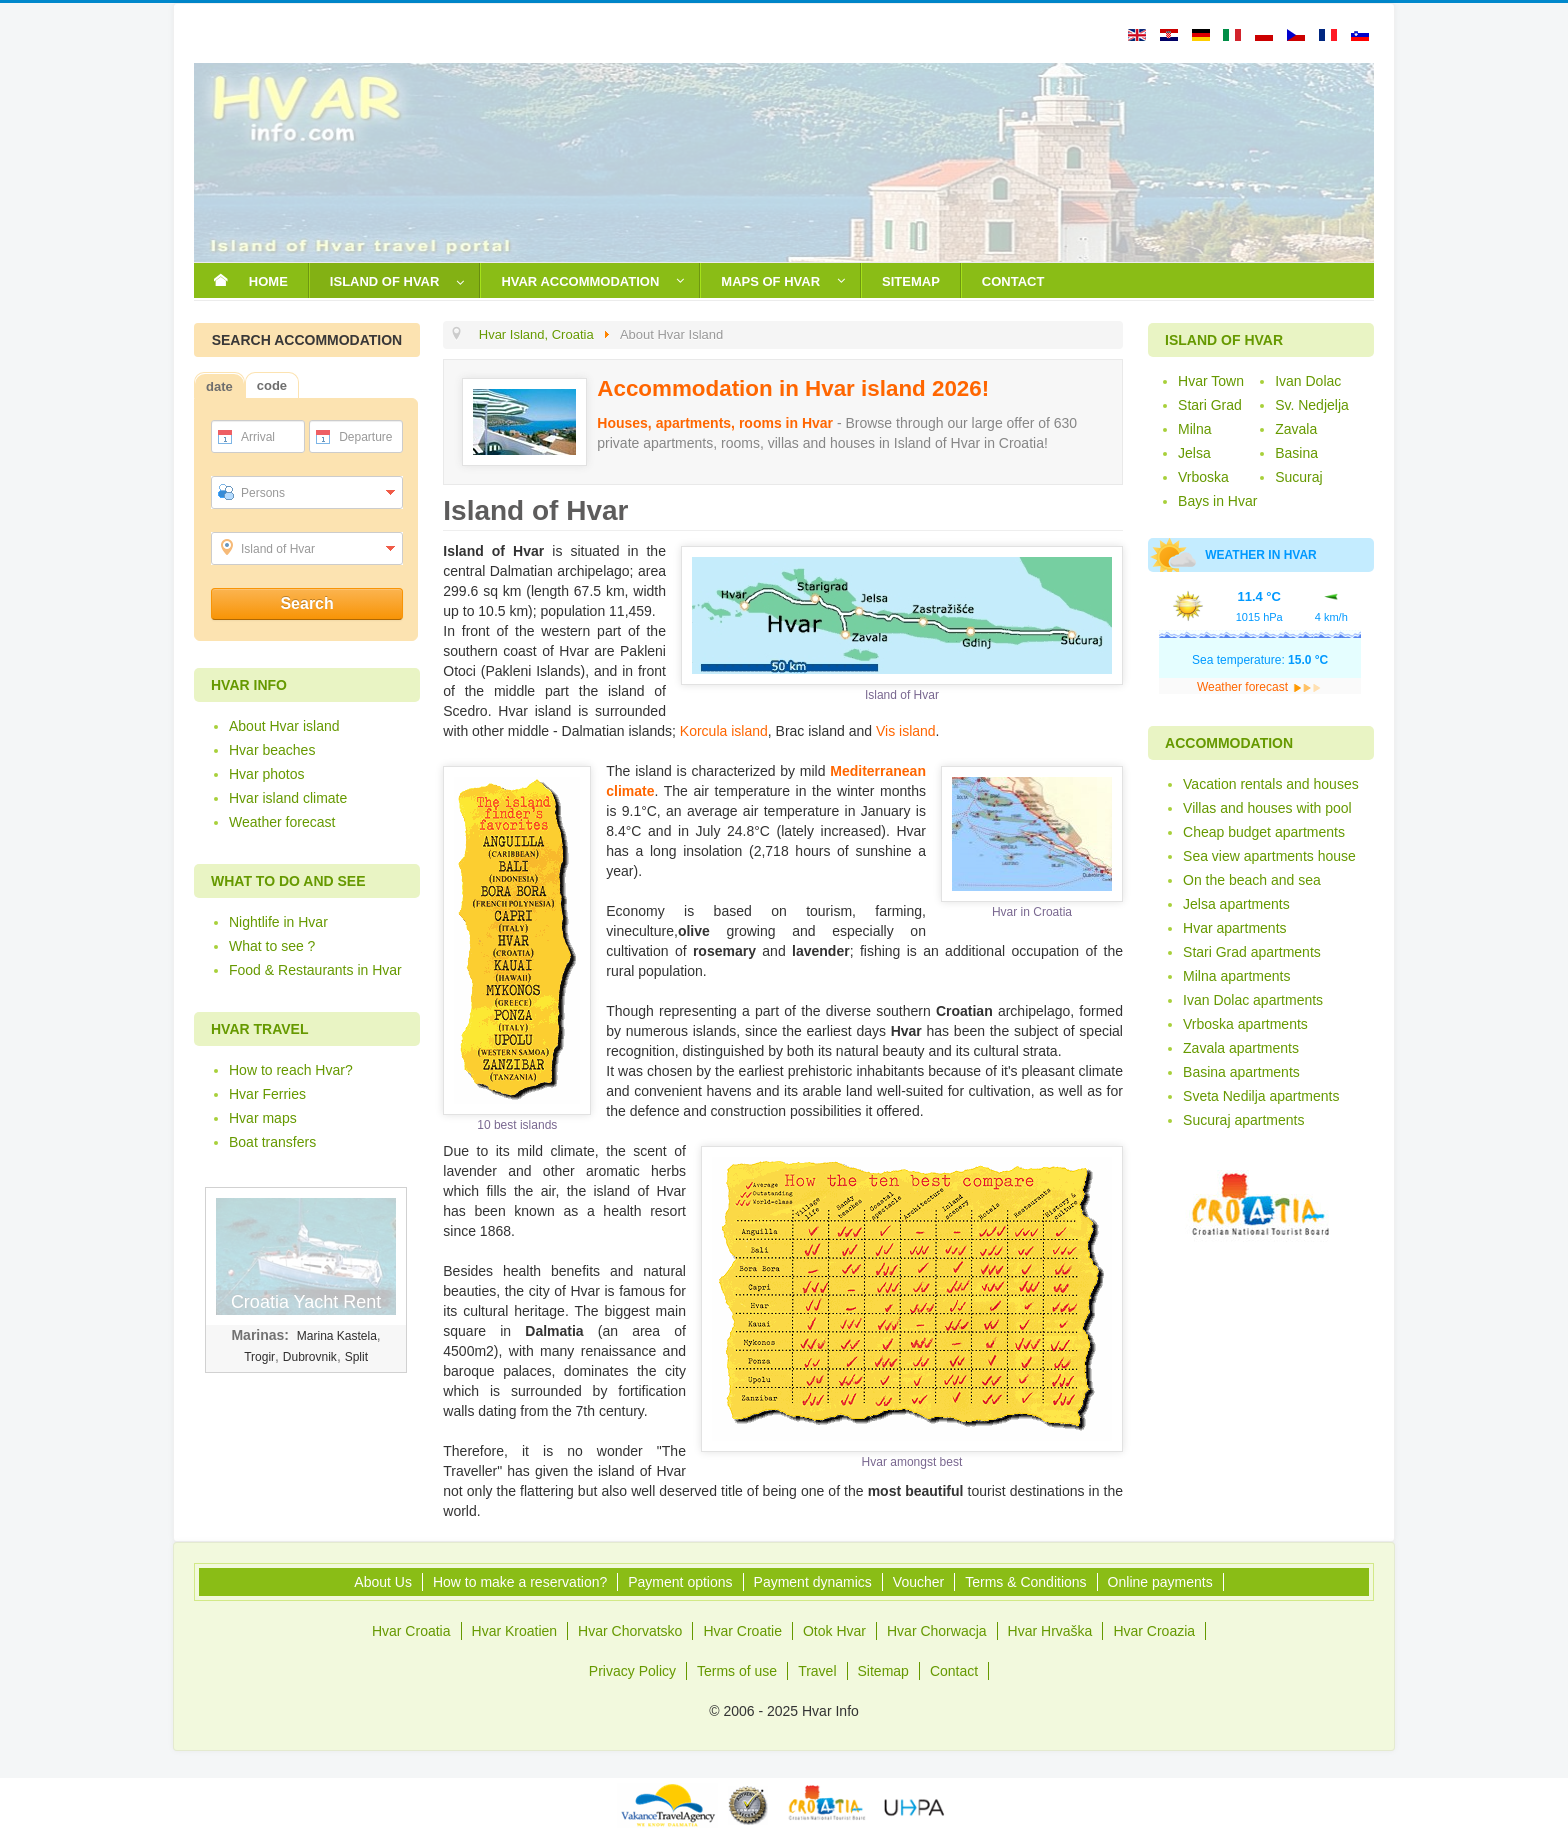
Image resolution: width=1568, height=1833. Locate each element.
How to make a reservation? (520, 1582)
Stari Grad (1210, 405)
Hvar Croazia (1154, 1631)
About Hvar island (284, 726)
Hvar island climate (288, 798)
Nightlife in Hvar (278, 922)
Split (356, 1357)
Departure (365, 437)
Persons (263, 493)
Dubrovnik (310, 1357)
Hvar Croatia (411, 1631)
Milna (1194, 429)
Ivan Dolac (1308, 381)
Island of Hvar (278, 549)
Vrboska (1203, 477)
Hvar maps (263, 1118)
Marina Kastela (337, 1336)
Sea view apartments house (1269, 856)
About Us (383, 1582)
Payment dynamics (813, 1582)
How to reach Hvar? (291, 1070)
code (272, 385)
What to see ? (272, 946)
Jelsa (1194, 453)
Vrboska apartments (1245, 1024)
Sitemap (883, 1671)
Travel (817, 1671)
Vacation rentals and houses (1271, 784)
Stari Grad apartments (1252, 952)
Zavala (1296, 429)
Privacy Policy (632, 1671)
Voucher (918, 1582)
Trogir (259, 1357)
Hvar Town (1211, 381)
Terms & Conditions (1025, 1582)
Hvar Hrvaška (1050, 1631)
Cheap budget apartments (1264, 832)
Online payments (1160, 1582)
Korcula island (724, 731)
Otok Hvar (834, 1631)
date (219, 386)
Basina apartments (1241, 1072)
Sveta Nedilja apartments (1261, 1096)
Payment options (680, 1582)
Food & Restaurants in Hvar (315, 970)
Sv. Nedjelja (1312, 405)
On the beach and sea (1252, 880)
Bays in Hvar (1217, 501)
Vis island (906, 731)
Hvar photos (266, 774)
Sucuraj (1298, 477)
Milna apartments (1236, 976)
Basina (1296, 453)
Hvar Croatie (742, 1631)
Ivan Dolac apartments (1253, 1000)
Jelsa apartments (1236, 904)
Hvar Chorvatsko (630, 1631)
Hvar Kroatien (515, 1631)
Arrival (258, 437)
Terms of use (737, 1671)
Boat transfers (272, 1142)
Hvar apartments (1234, 928)
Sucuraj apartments (1243, 1120)
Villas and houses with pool (1267, 808)
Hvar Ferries (267, 1094)
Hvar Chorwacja (937, 1631)
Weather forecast (282, 822)
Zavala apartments (1241, 1048)
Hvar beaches (272, 750)
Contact (954, 1671)
